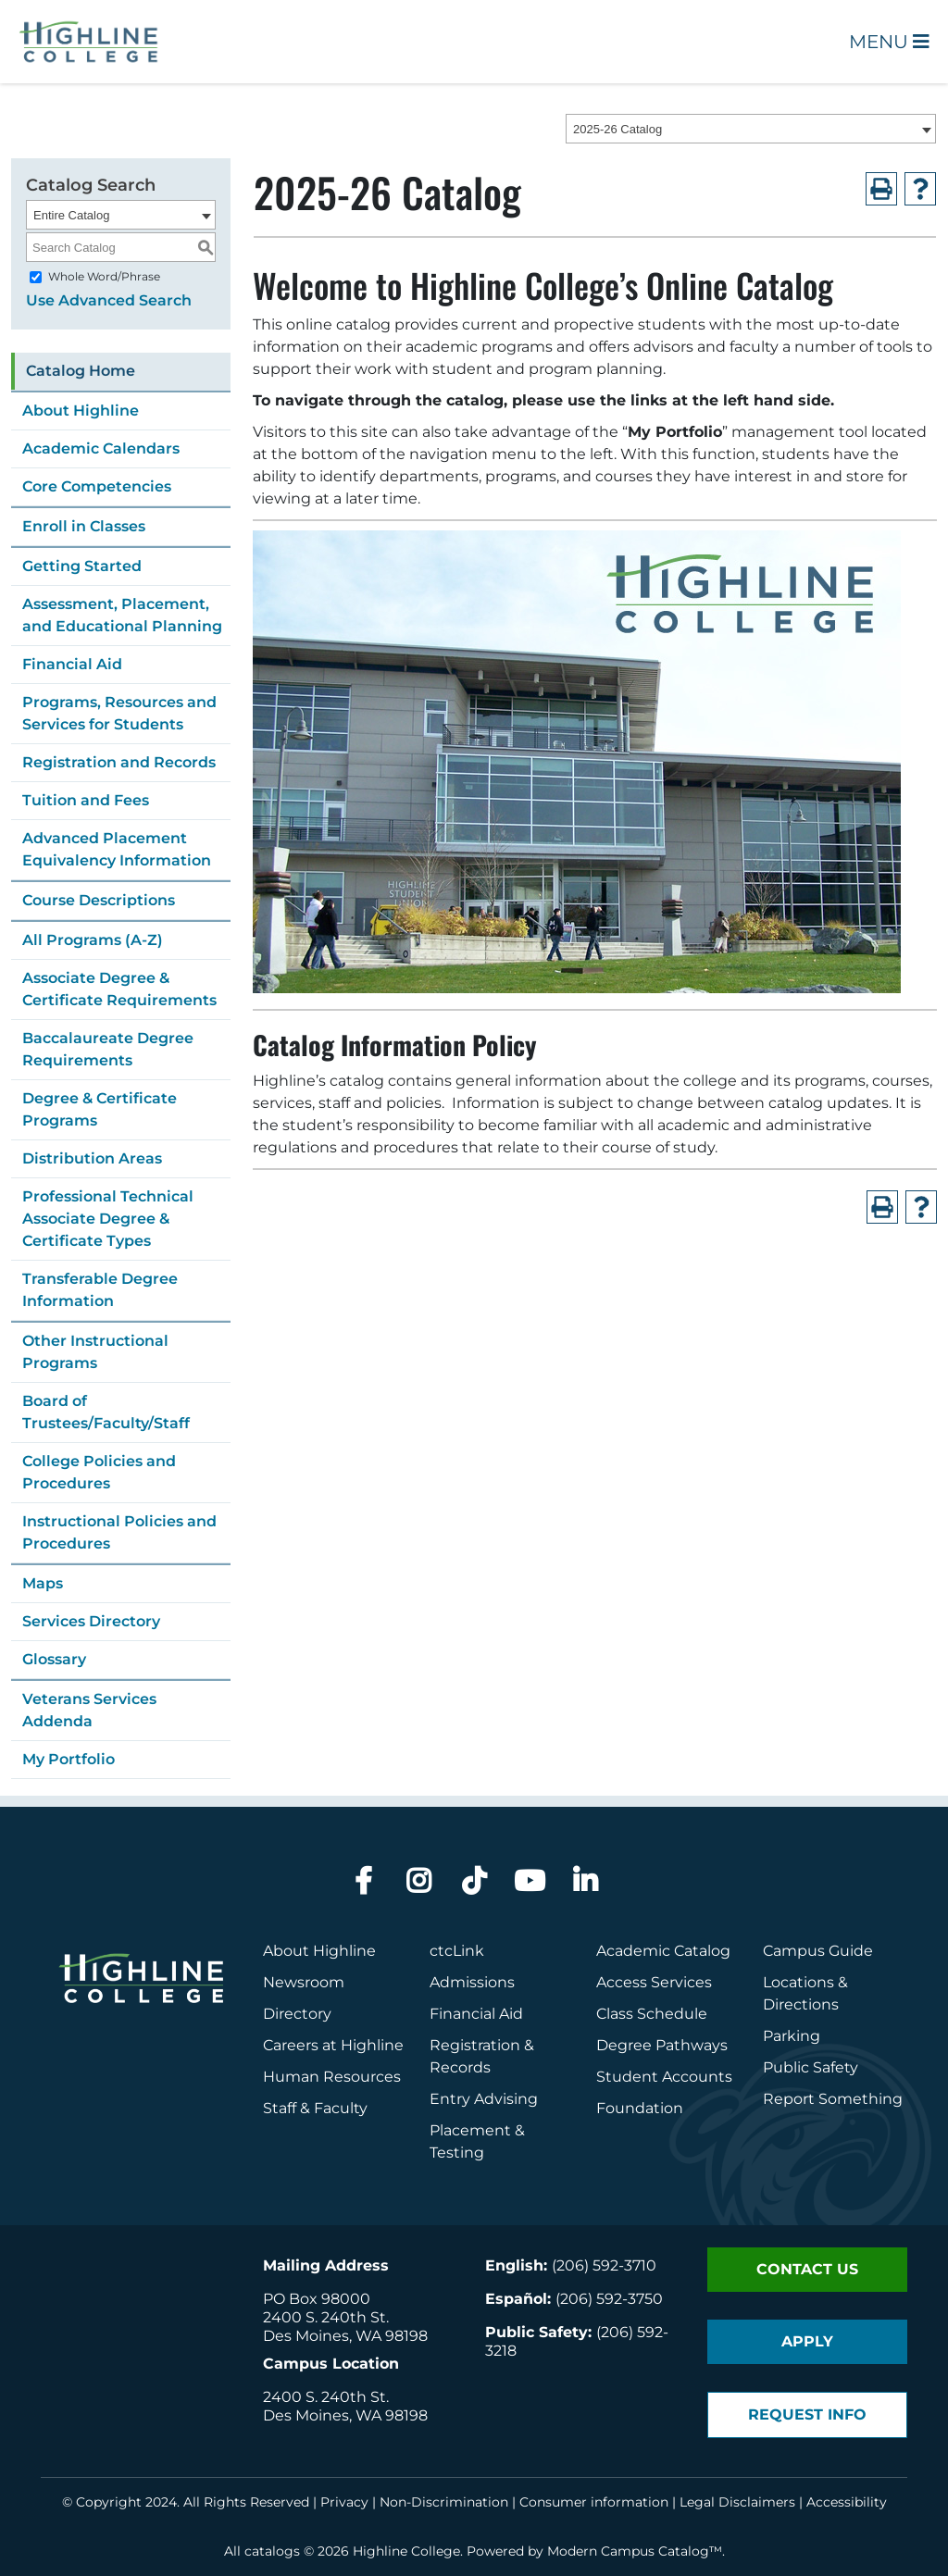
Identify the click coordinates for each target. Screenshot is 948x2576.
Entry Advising (484, 2099)
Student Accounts (664, 2076)
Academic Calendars (101, 448)
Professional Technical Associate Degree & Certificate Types (107, 1219)
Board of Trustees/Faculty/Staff (106, 1412)
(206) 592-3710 (604, 2265)
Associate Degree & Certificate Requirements (119, 989)
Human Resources (332, 2076)
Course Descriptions (98, 900)
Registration (475, 2045)
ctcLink (457, 1951)
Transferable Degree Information (100, 1290)
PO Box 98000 (316, 2299)
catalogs (272, 2551)
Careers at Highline (333, 2045)
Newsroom (303, 1982)
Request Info (807, 2414)
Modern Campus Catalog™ (634, 2551)
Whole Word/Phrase (104, 276)
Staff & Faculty (315, 2108)
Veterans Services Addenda (89, 1710)
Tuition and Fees (85, 800)
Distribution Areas (92, 1158)
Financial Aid (72, 664)
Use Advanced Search (109, 300)
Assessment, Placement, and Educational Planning (122, 615)
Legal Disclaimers (737, 2502)
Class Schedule (651, 2013)
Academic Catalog (663, 1951)
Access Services (654, 1982)
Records (460, 2067)
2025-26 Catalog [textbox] (617, 129)
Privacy (344, 2502)
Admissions (474, 1982)
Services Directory (91, 1621)
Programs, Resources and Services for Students (119, 713)
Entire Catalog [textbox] (71, 215)
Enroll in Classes (83, 526)
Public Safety (810, 2067)
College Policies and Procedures (99, 1472)
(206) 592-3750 (609, 2299)
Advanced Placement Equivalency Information (116, 849)
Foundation (639, 2108)
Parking (791, 2036)
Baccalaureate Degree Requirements (107, 1049)
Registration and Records (119, 762)
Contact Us (807, 2269)
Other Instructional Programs (95, 1352)
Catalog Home (80, 371)
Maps (42, 1583)
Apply (807, 2341)
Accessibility (846, 2502)
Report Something (833, 2099)
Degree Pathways (662, 2045)
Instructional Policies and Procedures (119, 1532)
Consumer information (593, 2502)
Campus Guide (818, 1951)
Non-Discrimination (444, 2502)
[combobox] (751, 128)
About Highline (80, 410)
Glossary (54, 1659)
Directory (297, 2013)
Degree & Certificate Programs (99, 1109)
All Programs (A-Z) (92, 940)
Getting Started (82, 566)
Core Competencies (96, 486)
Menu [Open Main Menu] (889, 42)
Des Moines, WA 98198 (345, 2336)
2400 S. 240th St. (326, 2317)
